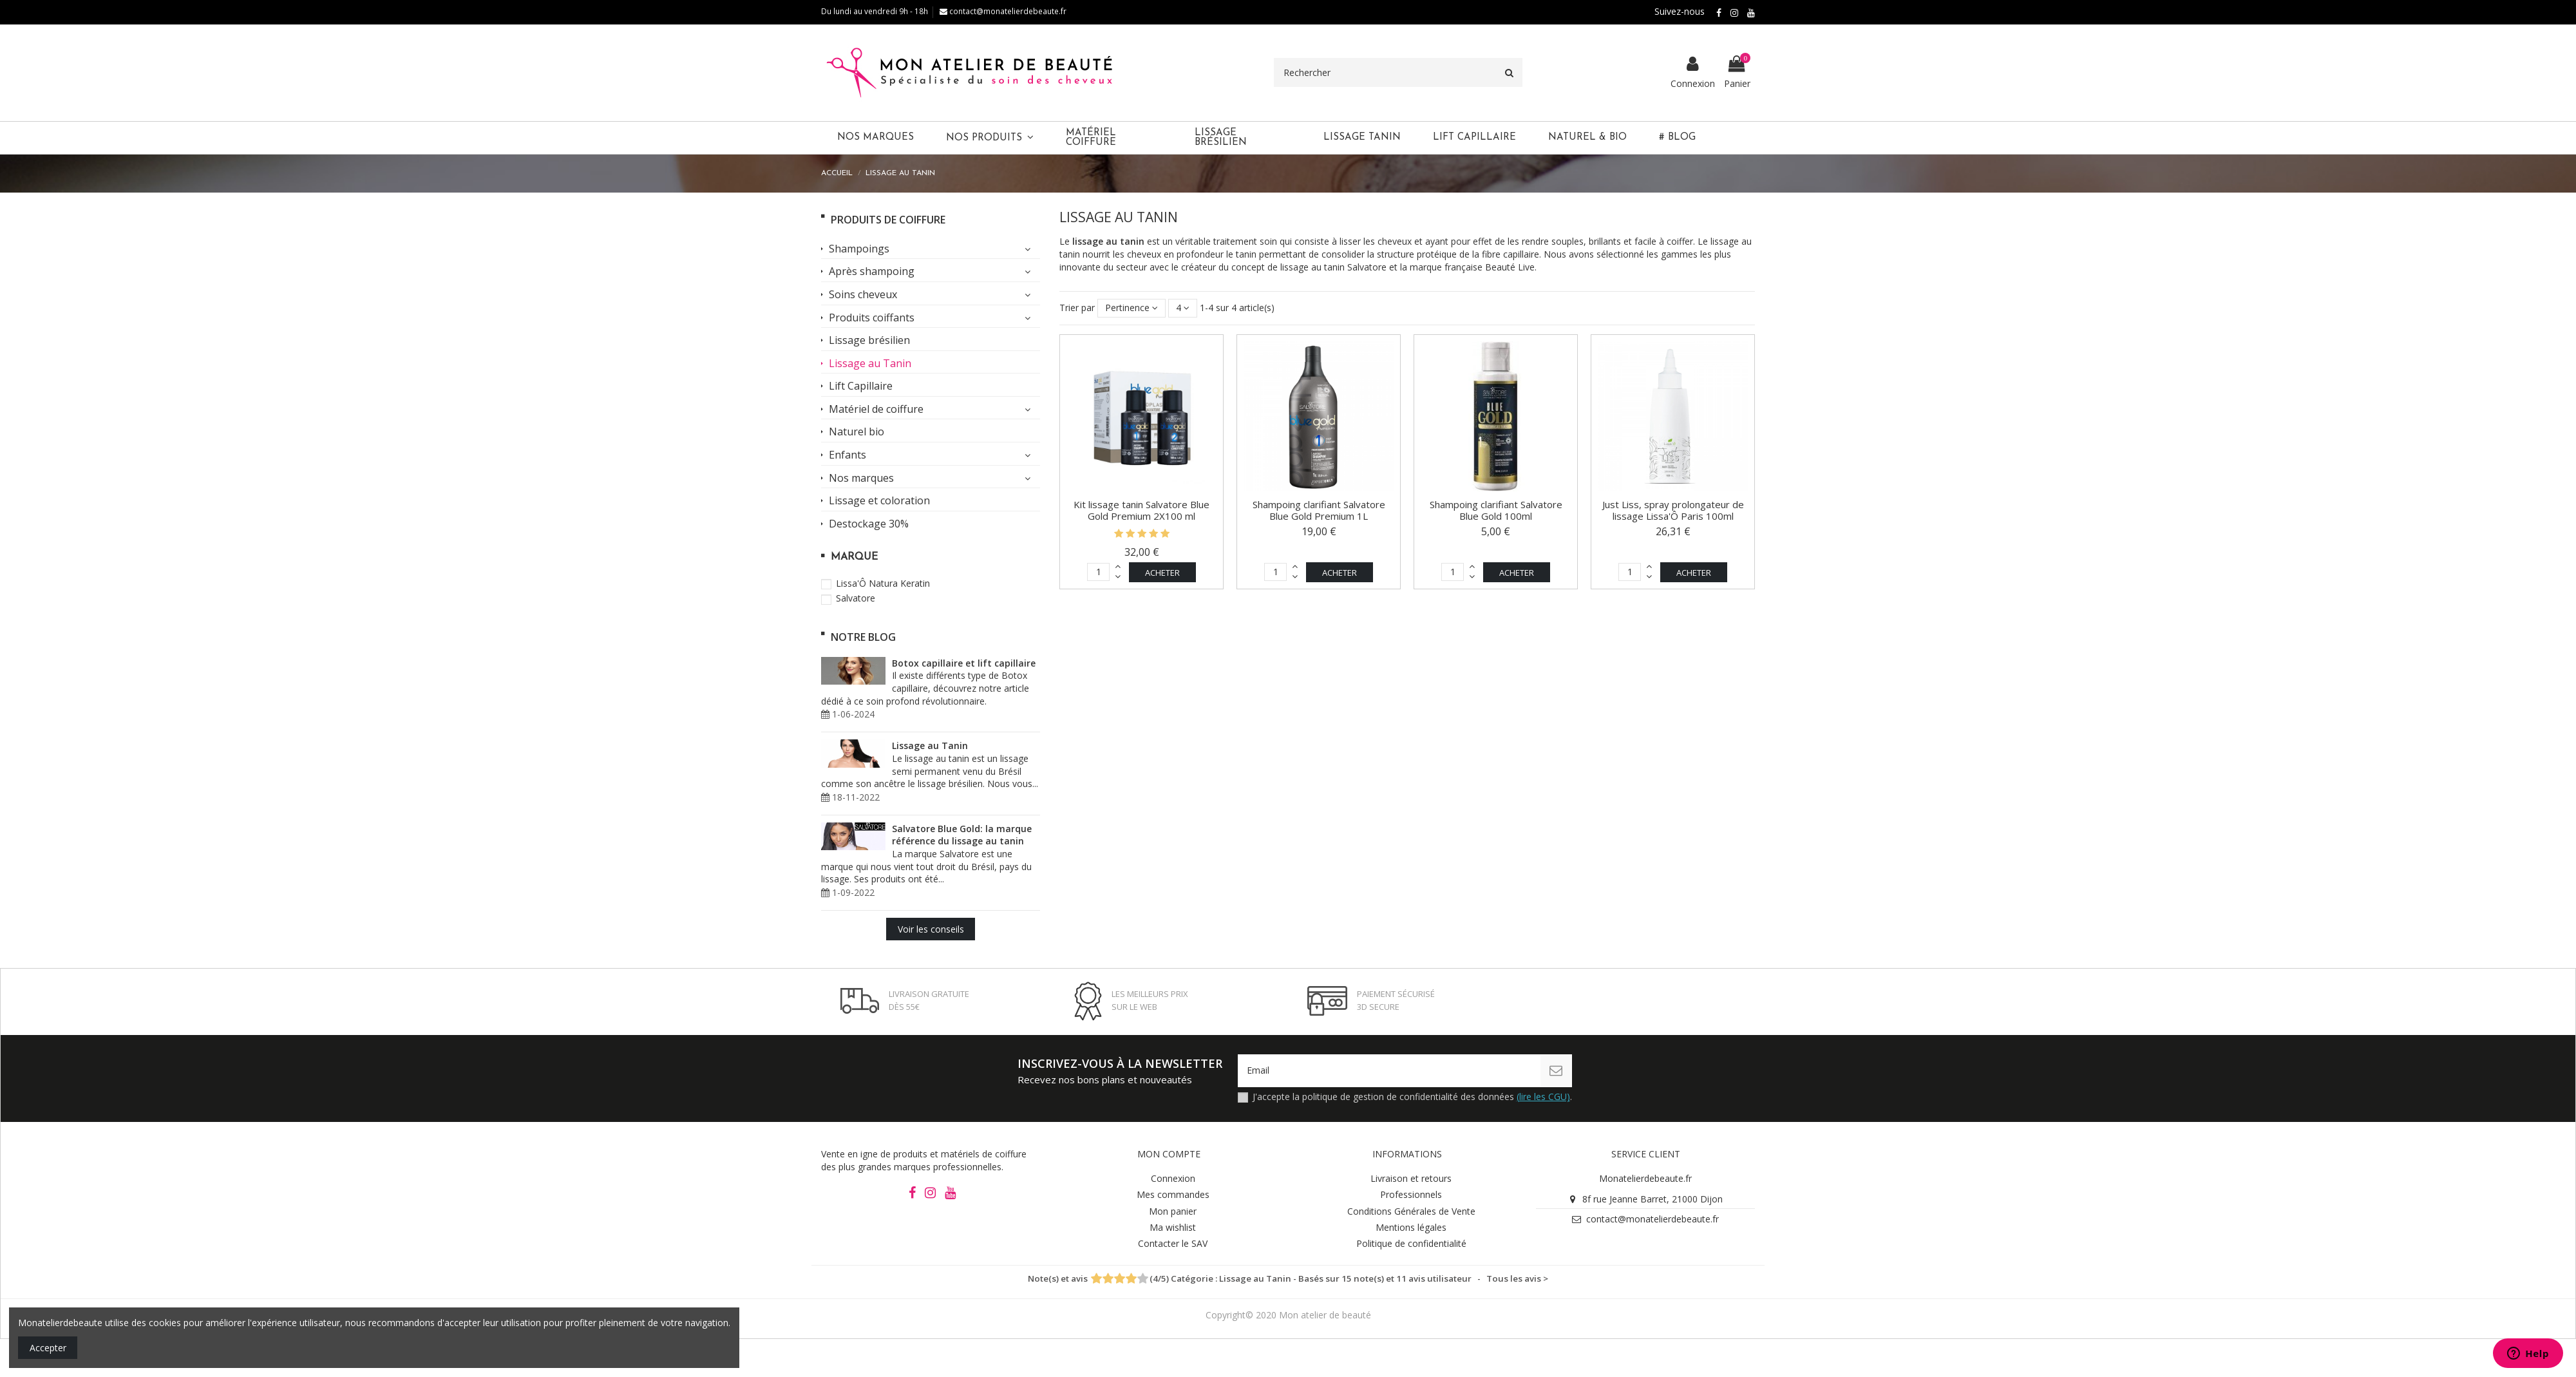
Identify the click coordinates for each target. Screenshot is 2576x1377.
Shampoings (859, 249)
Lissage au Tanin (870, 363)
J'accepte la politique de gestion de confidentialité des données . (1412, 1096)
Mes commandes (1173, 1195)
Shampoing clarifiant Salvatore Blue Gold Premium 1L (1319, 510)
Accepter (48, 1348)
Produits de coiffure (888, 220)
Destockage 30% (869, 524)
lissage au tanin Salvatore (1333, 267)
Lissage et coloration (879, 501)
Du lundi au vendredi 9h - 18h (874, 11)
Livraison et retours (1411, 1179)
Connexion (1173, 1179)
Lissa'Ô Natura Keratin (883, 583)
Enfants (847, 455)
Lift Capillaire (861, 386)
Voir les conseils (931, 929)
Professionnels (1411, 1195)
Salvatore (855, 598)
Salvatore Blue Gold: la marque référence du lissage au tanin (962, 835)
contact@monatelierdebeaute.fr (1003, 11)
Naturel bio (856, 432)
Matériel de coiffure (876, 409)
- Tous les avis (1288, 1279)
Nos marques (861, 478)
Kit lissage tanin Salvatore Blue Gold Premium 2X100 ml (1141, 510)
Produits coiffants (871, 318)
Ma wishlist (1173, 1227)
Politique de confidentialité (1411, 1243)
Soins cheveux (863, 295)
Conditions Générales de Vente (1411, 1211)
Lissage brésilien (869, 340)
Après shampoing (871, 271)
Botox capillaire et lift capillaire (964, 663)
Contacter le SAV (1173, 1243)
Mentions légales (1411, 1227)
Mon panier (1173, 1211)
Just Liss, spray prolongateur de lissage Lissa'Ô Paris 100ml (1673, 510)
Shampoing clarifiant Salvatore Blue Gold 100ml (1496, 510)
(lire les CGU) (1543, 1096)
